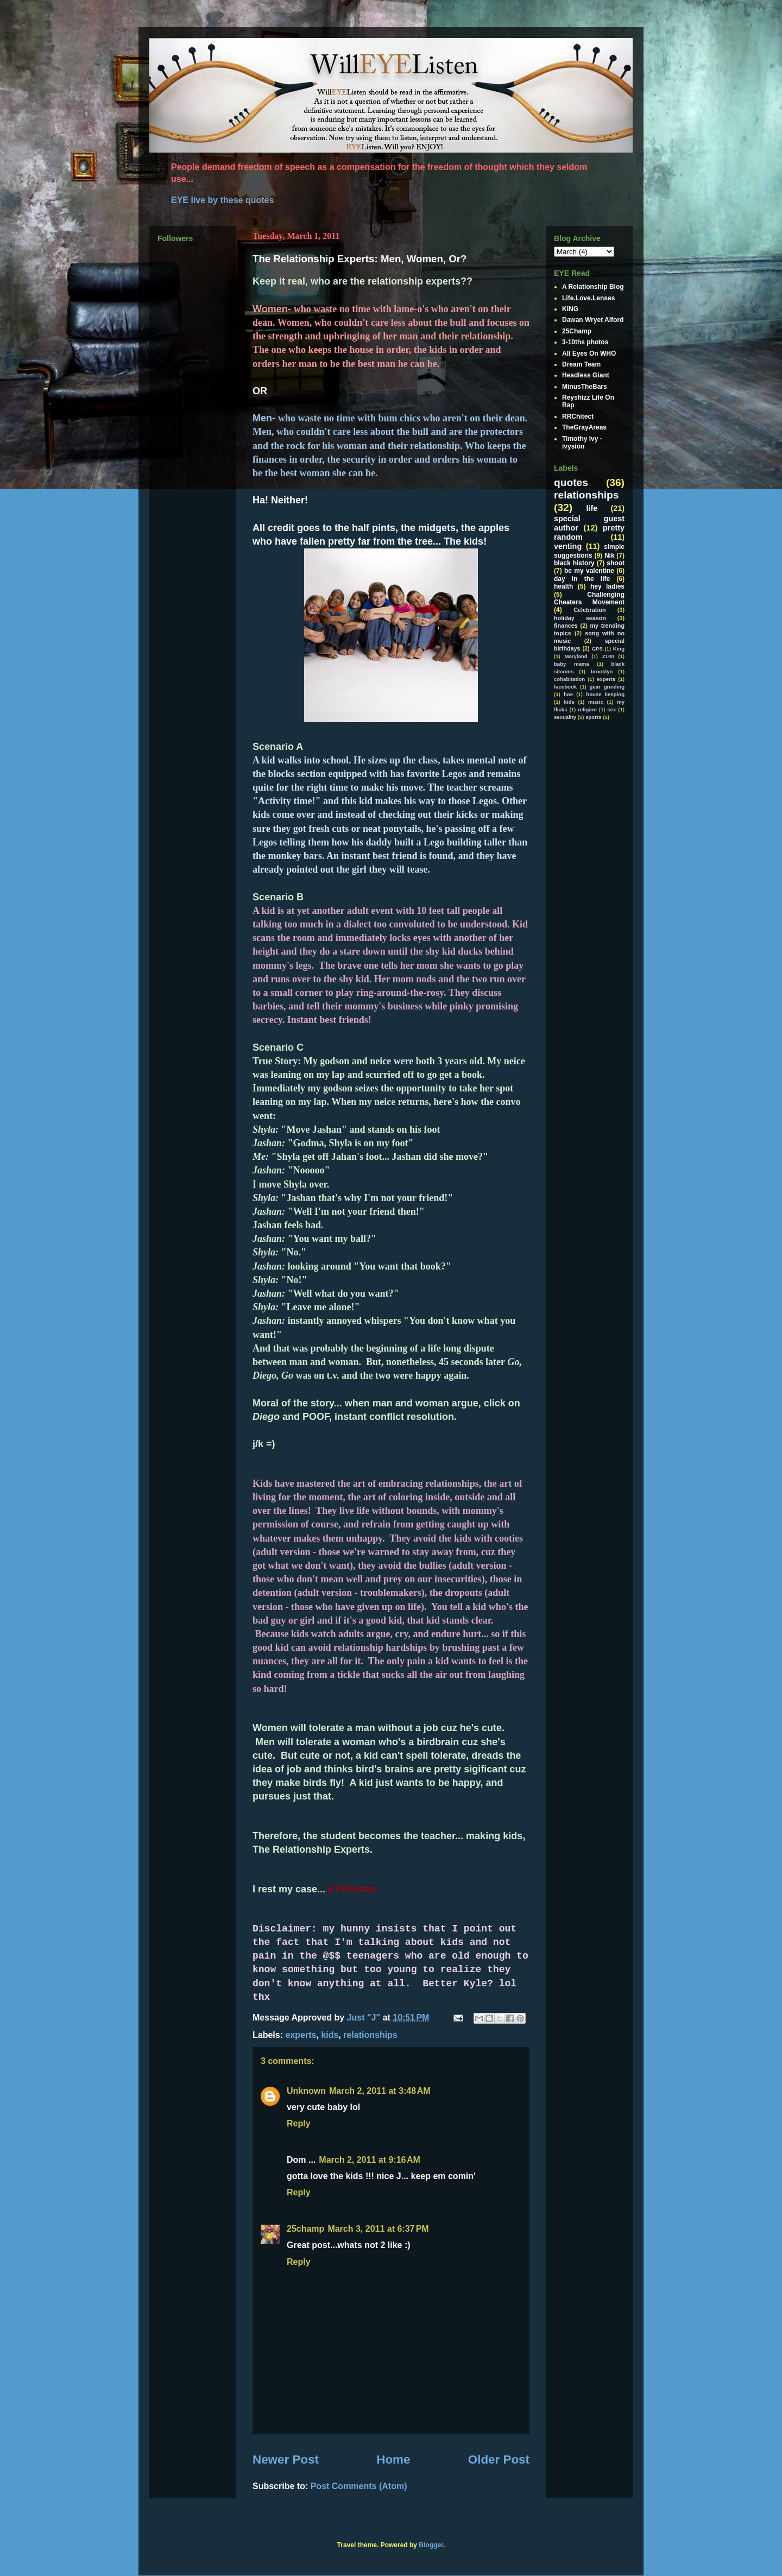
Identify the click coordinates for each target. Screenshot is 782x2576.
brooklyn (602, 671)
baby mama (571, 664)
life (592, 508)
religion (587, 709)
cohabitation (569, 679)
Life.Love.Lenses (588, 298)
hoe (568, 694)
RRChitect (578, 416)
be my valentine (589, 570)
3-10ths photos (585, 342)
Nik (609, 555)
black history (574, 563)
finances (566, 625)
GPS (597, 649)
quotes (571, 482)
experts (300, 2035)
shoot (616, 563)
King (619, 649)
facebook (565, 687)
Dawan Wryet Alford (592, 320)
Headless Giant (585, 375)
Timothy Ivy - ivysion (582, 442)
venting (568, 546)
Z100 (608, 656)
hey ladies (607, 586)
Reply (299, 2123)
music (595, 702)
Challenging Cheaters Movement (589, 598)
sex (611, 709)
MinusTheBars (584, 386)
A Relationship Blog (593, 287)
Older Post (498, 2459)
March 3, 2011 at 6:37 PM (377, 2228)
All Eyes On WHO (589, 353)
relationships (370, 2035)
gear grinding (607, 687)
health (563, 586)
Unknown (306, 2090)
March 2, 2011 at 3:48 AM (380, 2090)
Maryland (575, 656)
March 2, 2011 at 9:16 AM (369, 2159)
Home (393, 2459)
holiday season (580, 618)
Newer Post (286, 2459)
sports (593, 717)
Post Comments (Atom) (359, 2486)
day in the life (582, 579)
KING (570, 309)
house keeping (605, 694)
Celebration (589, 610)
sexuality (565, 717)
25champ (305, 2228)
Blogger (431, 2545)
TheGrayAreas (584, 427)
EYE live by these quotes (222, 200)
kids (329, 2035)
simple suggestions (589, 551)
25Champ (576, 331)
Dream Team (581, 364)
